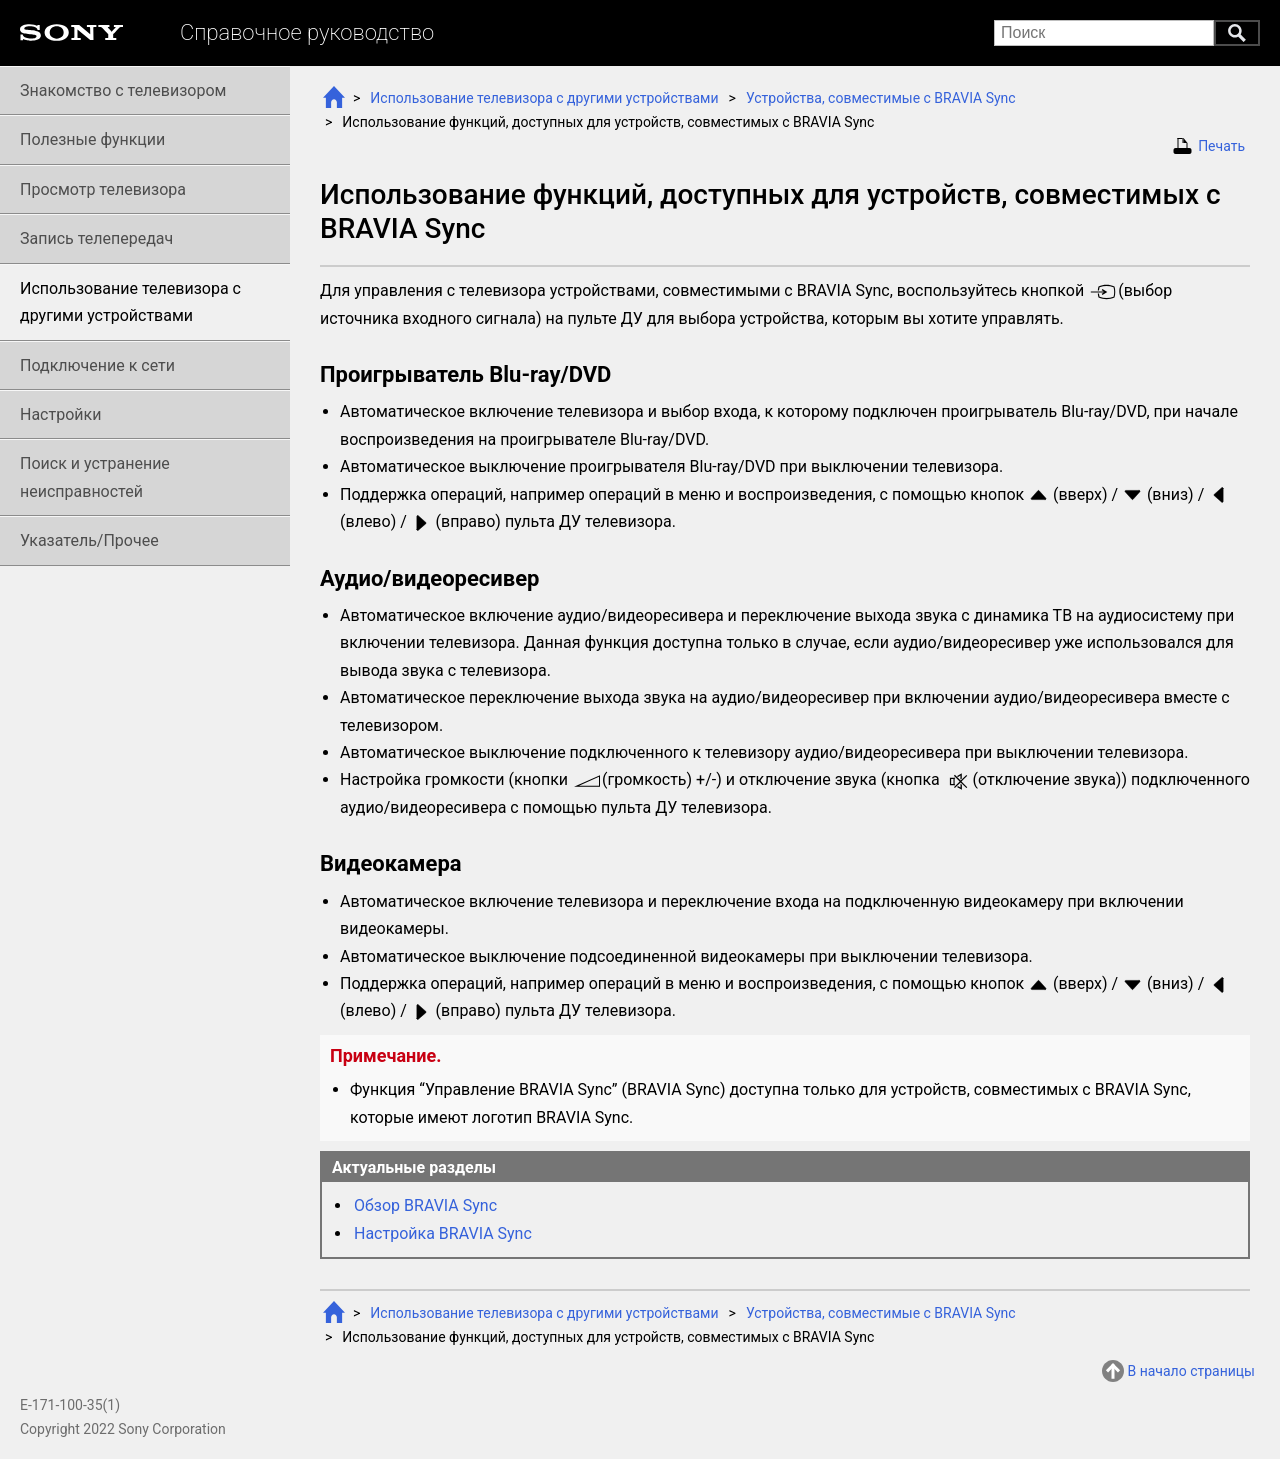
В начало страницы (1191, 1371)
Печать (1221, 146)
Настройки (60, 414)
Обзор (425, 1205)
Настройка (443, 1233)
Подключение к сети (97, 365)
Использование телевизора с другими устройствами (544, 98)
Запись (96, 238)
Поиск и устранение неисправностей (95, 477)
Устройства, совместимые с (881, 98)
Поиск (1237, 33)
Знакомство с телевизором (123, 90)
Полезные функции (92, 139)
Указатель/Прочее (89, 540)
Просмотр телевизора (103, 189)
